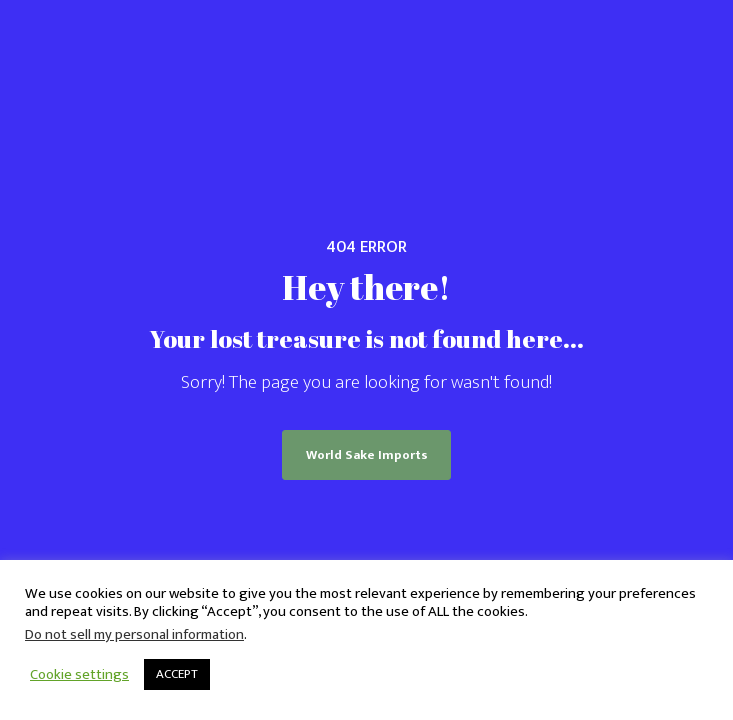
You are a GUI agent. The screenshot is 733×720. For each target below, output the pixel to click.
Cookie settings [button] (79, 675)
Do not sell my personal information (134, 634)
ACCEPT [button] (177, 674)
